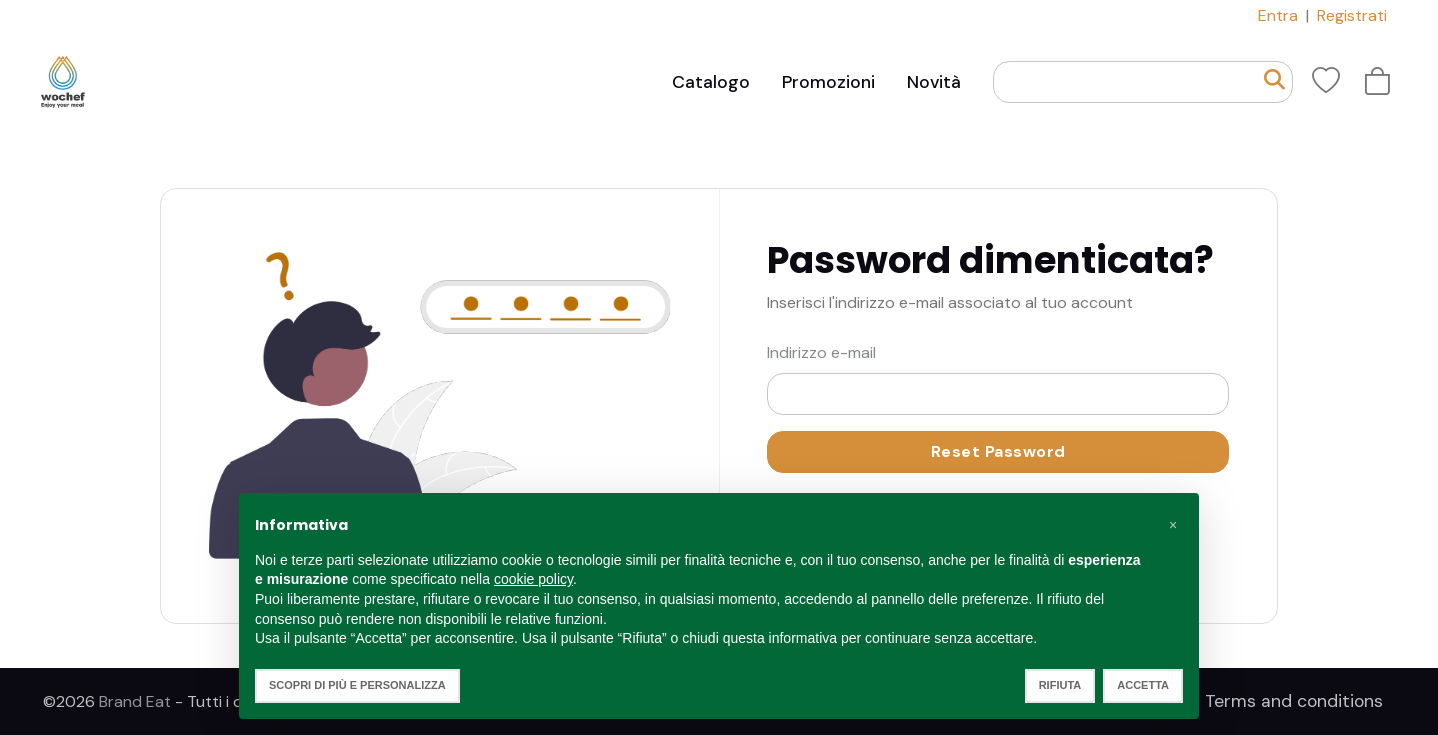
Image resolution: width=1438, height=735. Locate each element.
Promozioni (828, 82)
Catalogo (711, 82)
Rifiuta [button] (1060, 685)
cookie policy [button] (533, 579)
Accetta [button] (1143, 685)
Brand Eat (135, 701)
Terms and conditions (1294, 701)
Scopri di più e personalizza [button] (357, 685)
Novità (934, 82)
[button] (1173, 525)
